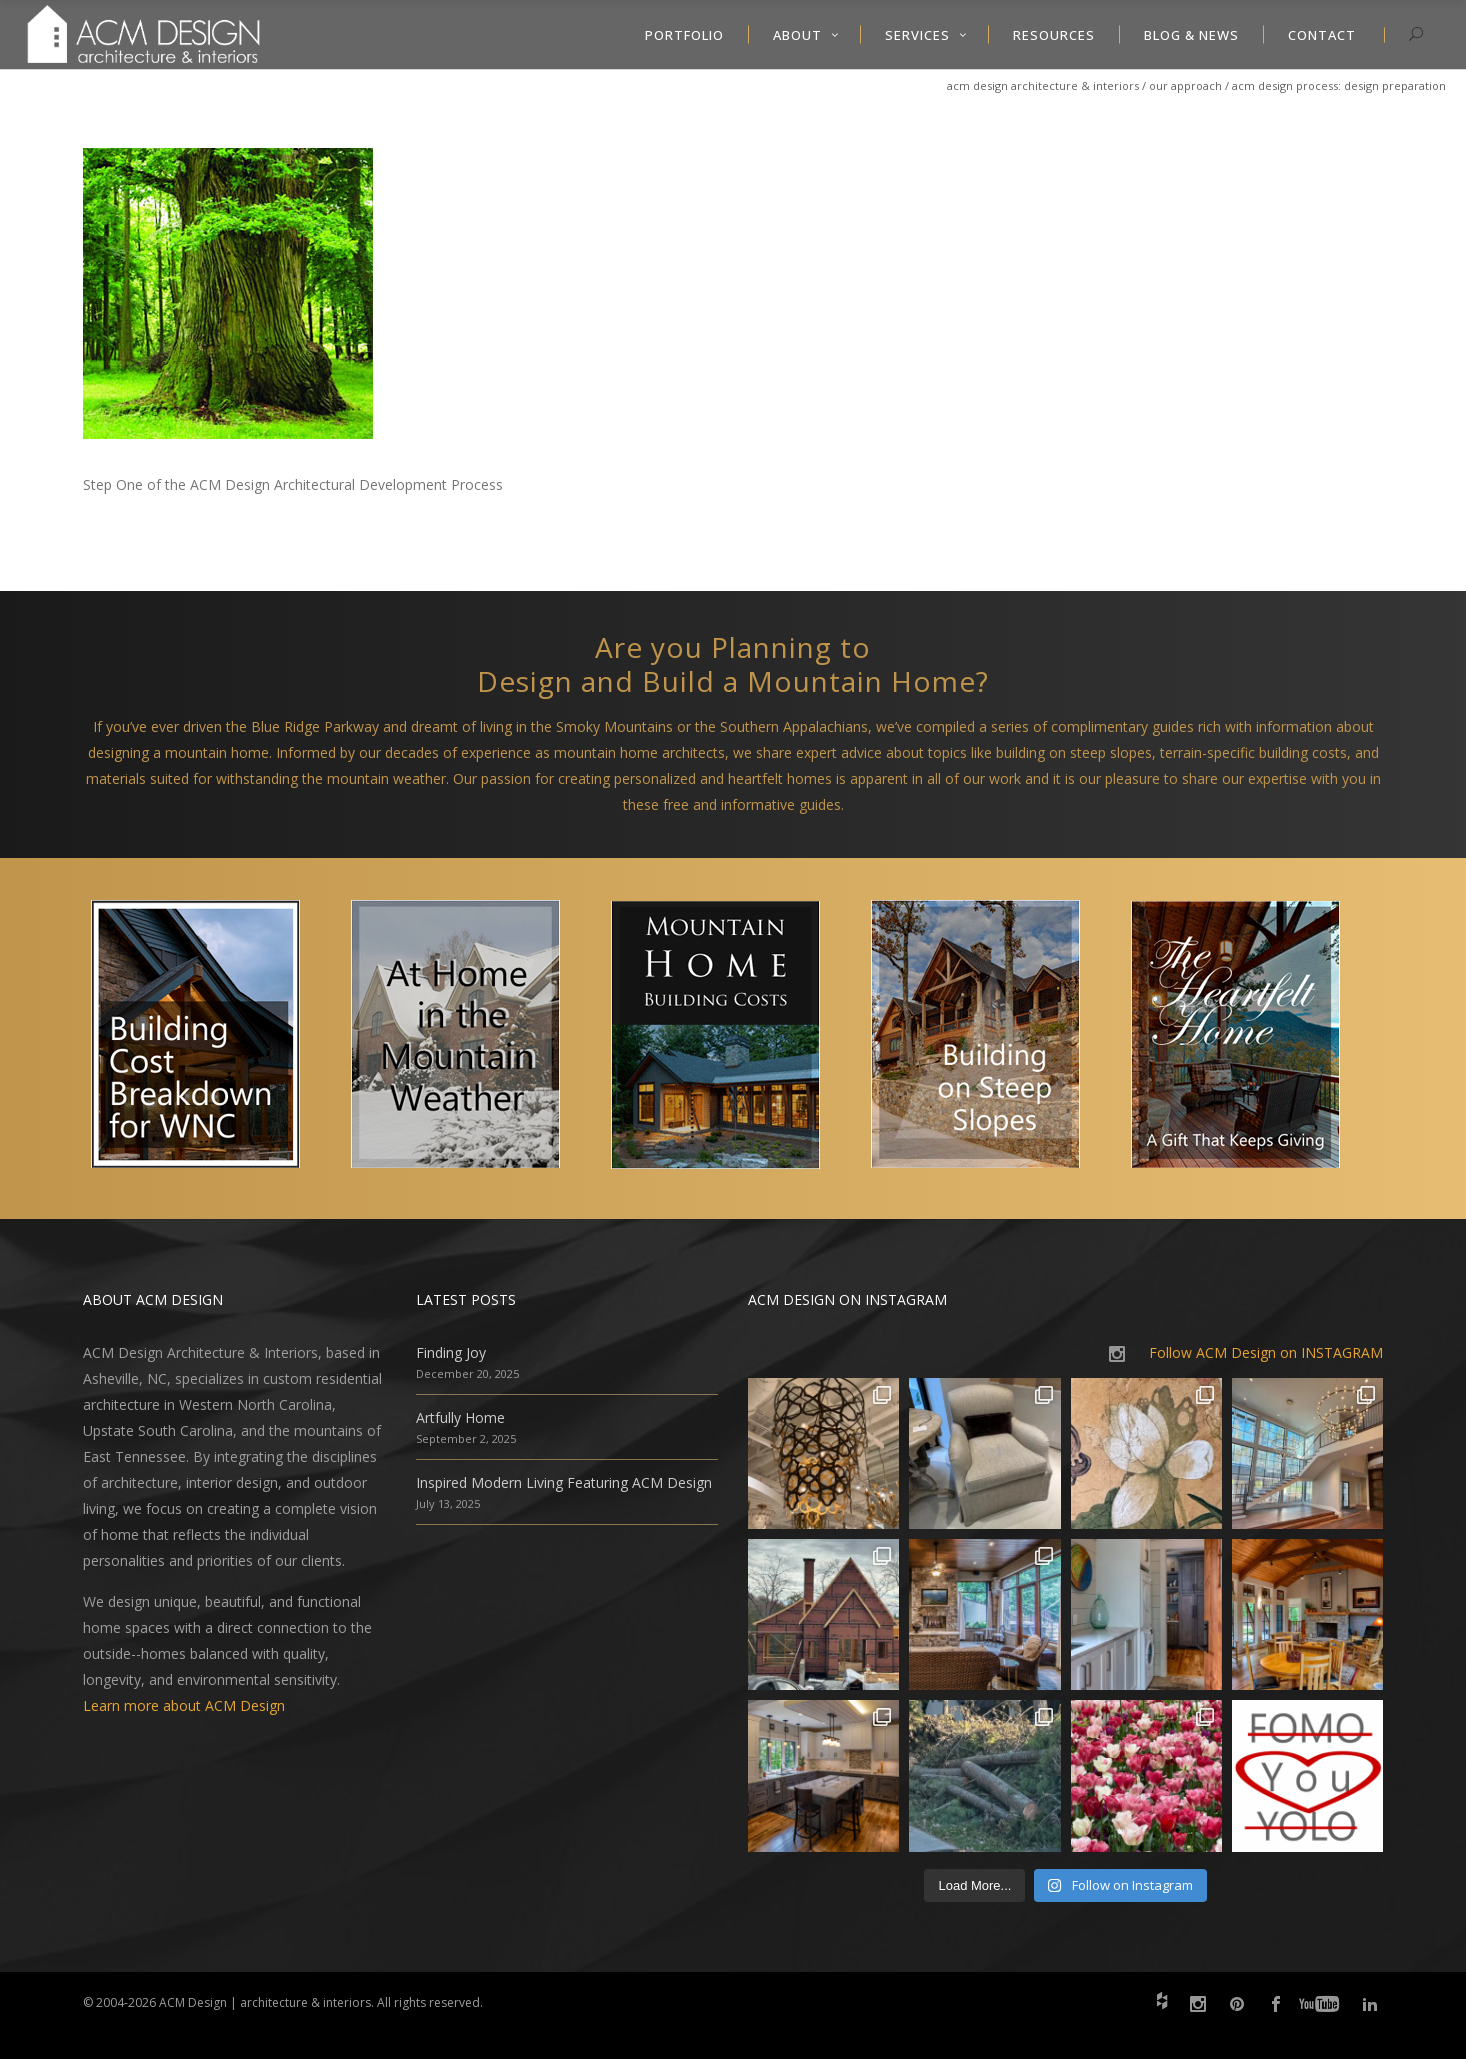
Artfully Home (460, 1417)
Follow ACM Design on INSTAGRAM (1266, 1352)
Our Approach (1185, 85)
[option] (213, 1038)
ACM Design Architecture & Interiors (1043, 85)
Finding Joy (451, 1352)
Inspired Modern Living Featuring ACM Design (564, 1482)
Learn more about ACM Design (184, 1705)
